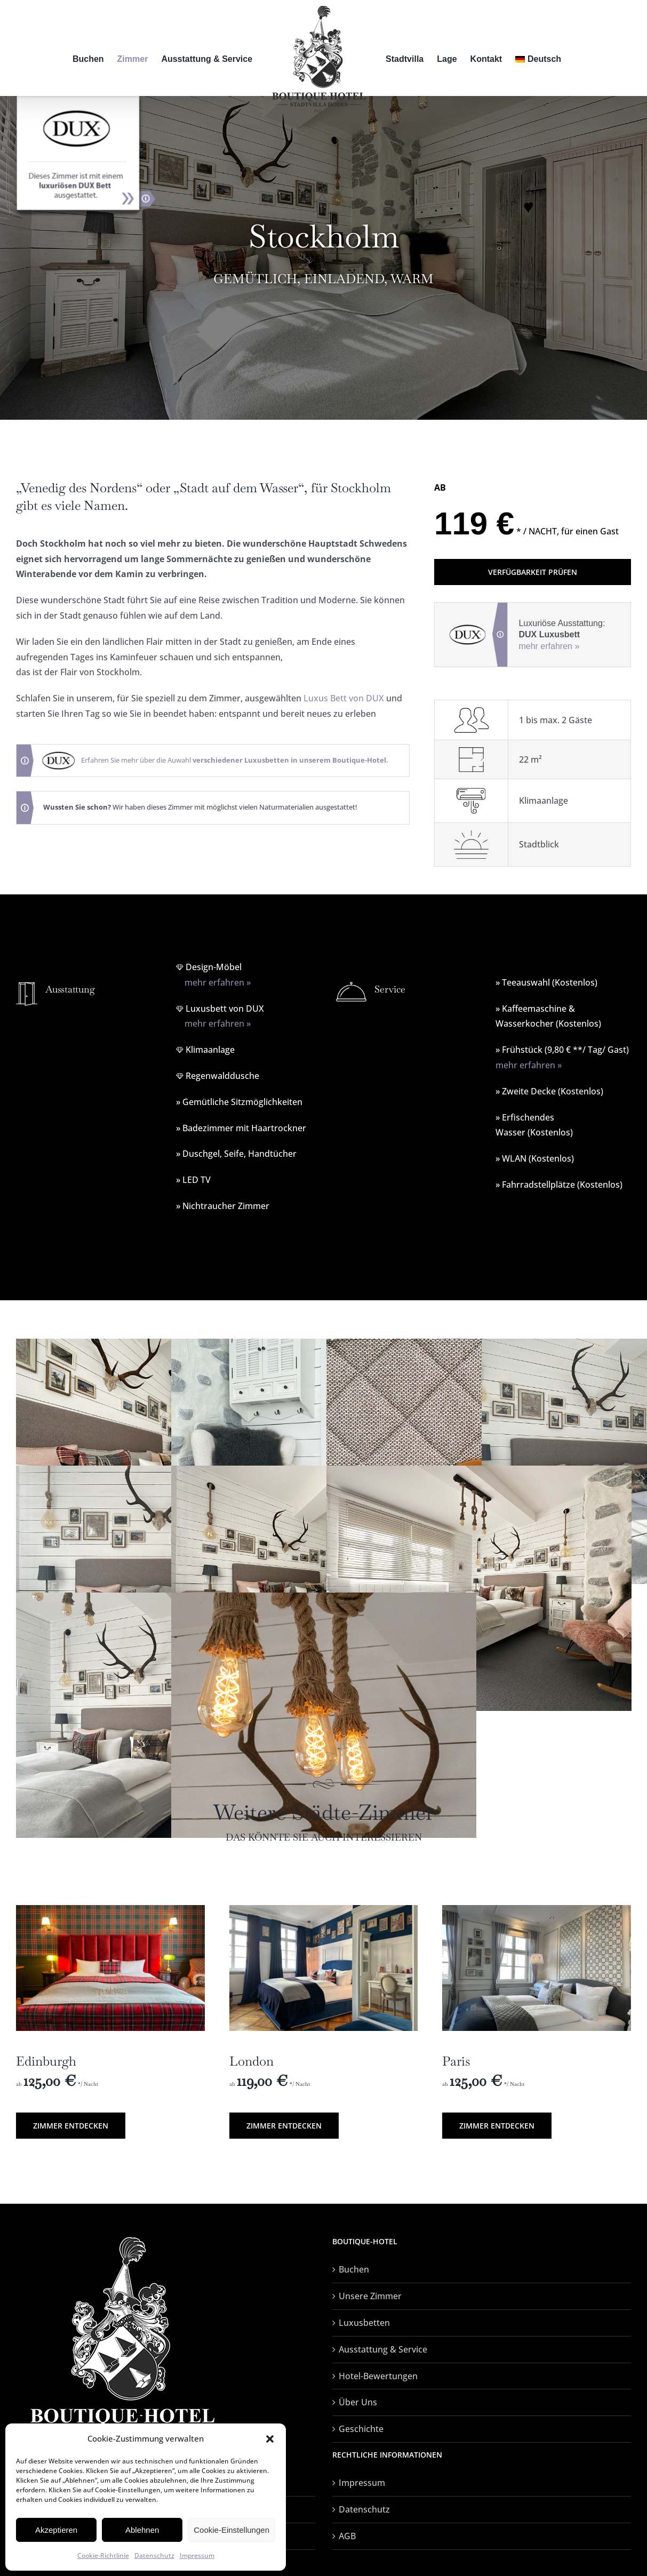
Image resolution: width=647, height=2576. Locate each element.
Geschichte (361, 2429)
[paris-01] (536, 1909)
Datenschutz (154, 2555)
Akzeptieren (56, 2529)
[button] (270, 2439)
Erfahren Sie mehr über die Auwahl (234, 760)
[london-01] (323, 1909)
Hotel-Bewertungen (378, 2376)
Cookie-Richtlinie (103, 2555)
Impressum (197, 2555)
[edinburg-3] (110, 1909)
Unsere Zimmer (370, 2296)
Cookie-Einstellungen (231, 2529)
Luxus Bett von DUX (343, 698)
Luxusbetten (364, 2323)
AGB (347, 2536)
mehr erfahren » (548, 646)
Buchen (354, 2269)
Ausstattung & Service (383, 2349)
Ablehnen (142, 2529)
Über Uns (358, 2402)
